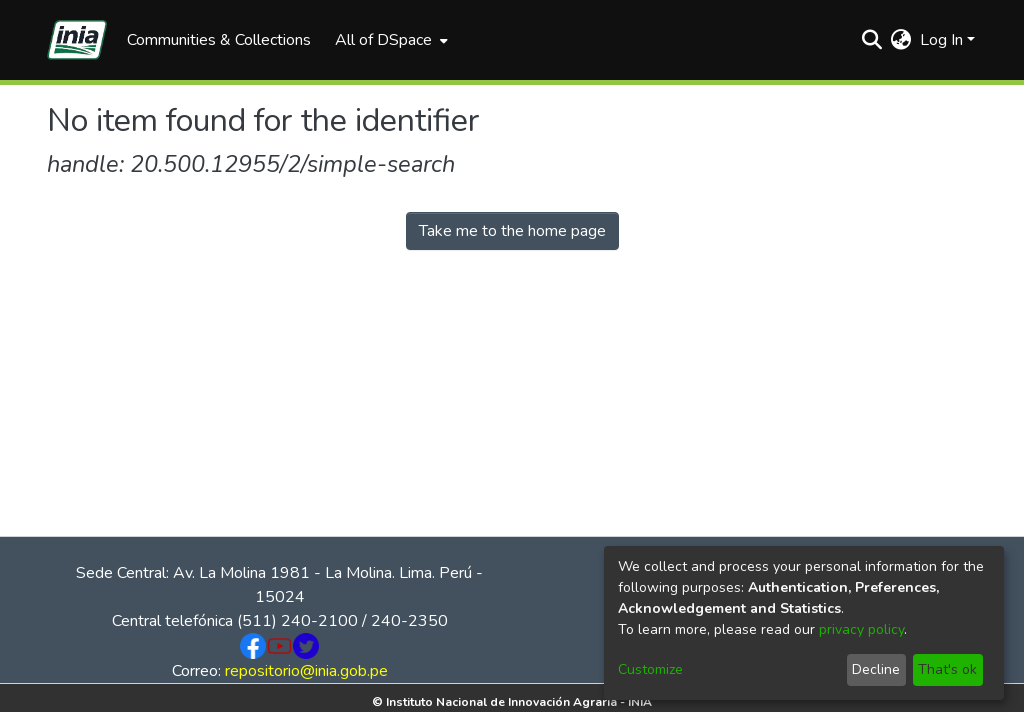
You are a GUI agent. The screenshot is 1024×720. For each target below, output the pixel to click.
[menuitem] (389, 40)
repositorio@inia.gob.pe (306, 671)
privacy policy (861, 629)
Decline (876, 669)
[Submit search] (872, 40)
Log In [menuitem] (941, 40)
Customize (650, 669)
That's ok (947, 669)
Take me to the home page (512, 231)
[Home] (77, 40)
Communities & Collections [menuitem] (219, 40)
